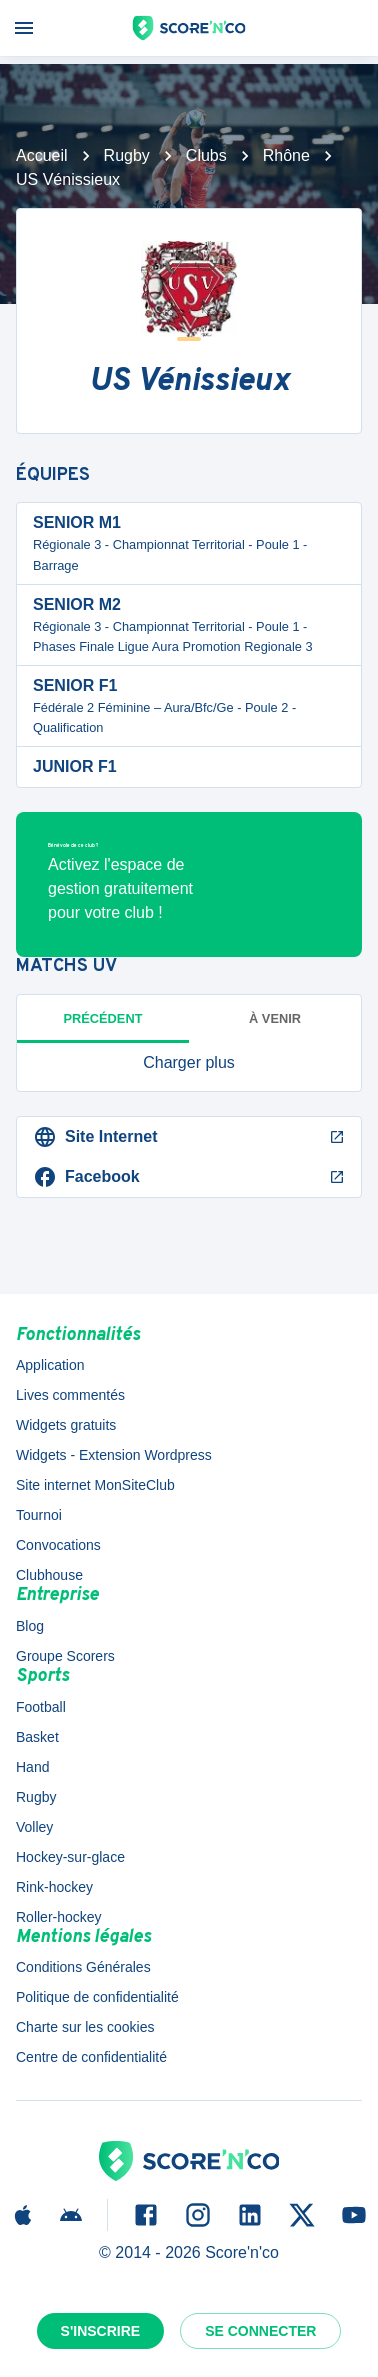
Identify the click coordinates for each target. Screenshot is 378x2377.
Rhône (286, 155)
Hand (32, 1767)
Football (41, 1707)
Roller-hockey (59, 1917)
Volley (34, 1827)
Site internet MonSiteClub (95, 1485)
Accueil (42, 155)
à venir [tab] (275, 1018)
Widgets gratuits (66, 1425)
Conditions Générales (83, 1967)
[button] (189, 1063)
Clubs (206, 155)
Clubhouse (49, 1575)
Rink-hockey (54, 1887)
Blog (30, 1626)
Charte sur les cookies (85, 2027)
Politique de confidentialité (97, 1997)
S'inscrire (101, 2331)
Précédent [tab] (103, 1018)
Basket (37, 1737)
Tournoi (39, 1515)
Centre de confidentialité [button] (91, 2057)
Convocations (58, 1545)
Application (50, 1365)
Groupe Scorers (65, 1656)
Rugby (127, 155)
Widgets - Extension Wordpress (114, 1455)
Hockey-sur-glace (70, 1857)
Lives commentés (70, 1395)
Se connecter (260, 2331)
